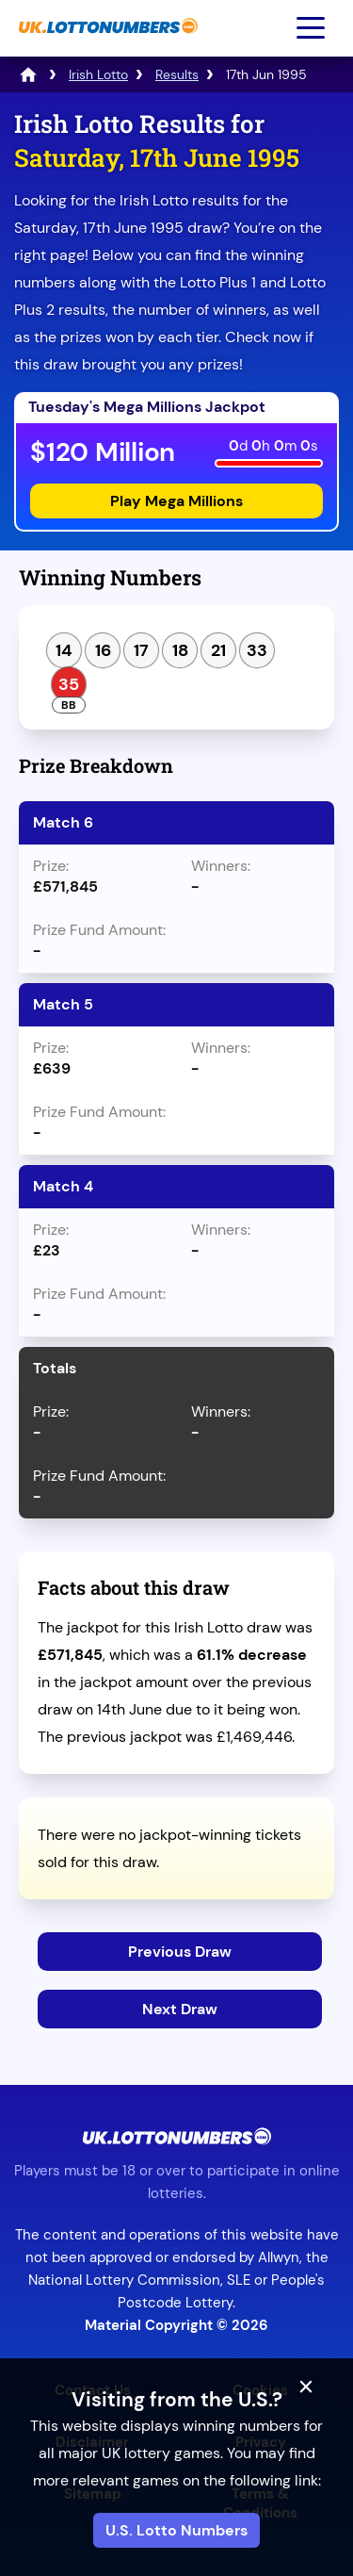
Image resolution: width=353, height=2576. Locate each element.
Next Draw (179, 2009)
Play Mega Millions (176, 501)
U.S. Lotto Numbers (176, 2530)
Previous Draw (180, 1951)
